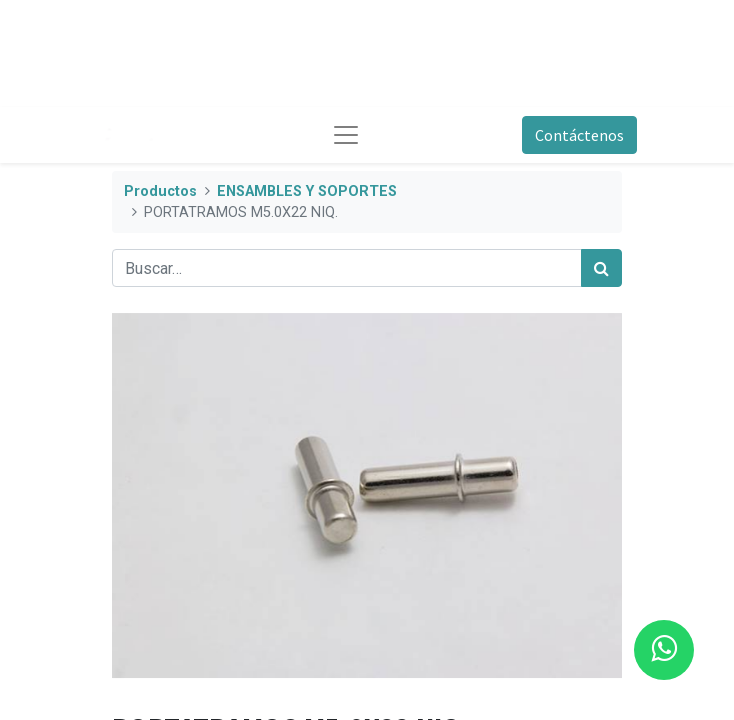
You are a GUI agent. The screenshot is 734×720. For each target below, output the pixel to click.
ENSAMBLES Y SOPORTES (307, 191)
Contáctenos (579, 135)
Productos (160, 191)
